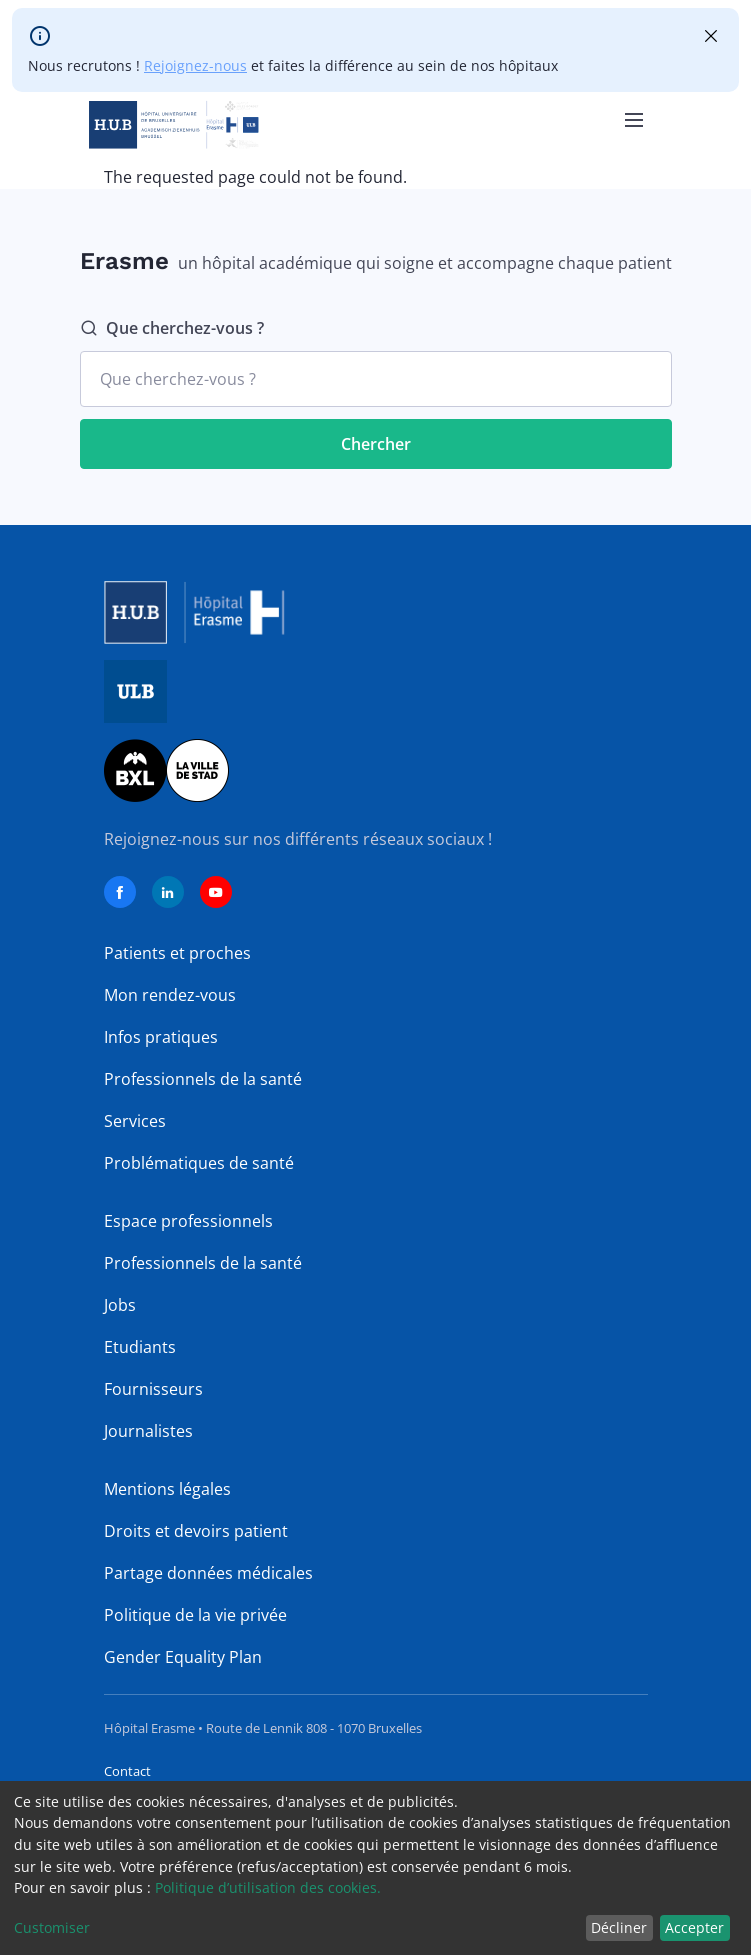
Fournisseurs (153, 1389)
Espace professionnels (188, 1221)
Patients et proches (177, 953)
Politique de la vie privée (195, 1615)
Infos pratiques (161, 1037)
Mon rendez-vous (170, 995)
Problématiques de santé (199, 1163)
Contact (127, 1771)
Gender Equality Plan (183, 1657)
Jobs (120, 1305)
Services (135, 1121)
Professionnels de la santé (203, 1079)
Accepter (694, 1927)
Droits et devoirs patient (196, 1531)
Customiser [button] (52, 1927)
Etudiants (140, 1347)
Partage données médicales (208, 1573)
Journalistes (148, 1431)
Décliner (619, 1927)
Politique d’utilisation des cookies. (268, 1887)
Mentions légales (167, 1489)
